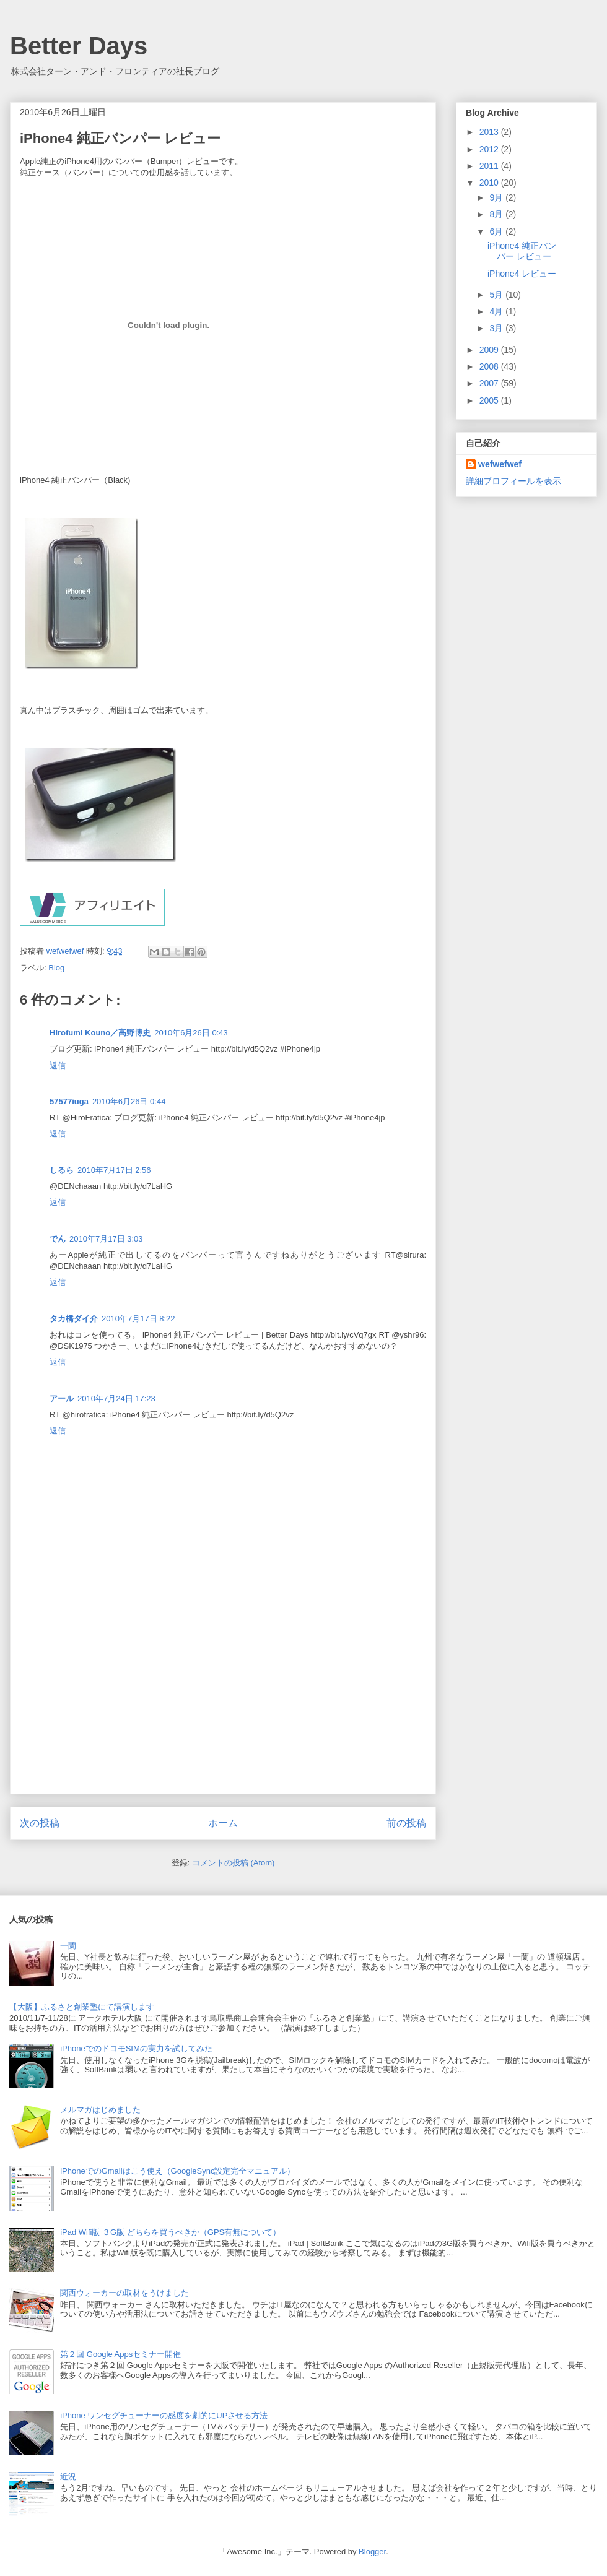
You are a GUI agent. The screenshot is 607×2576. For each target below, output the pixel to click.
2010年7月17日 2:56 (114, 1170)
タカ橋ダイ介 (74, 1318)
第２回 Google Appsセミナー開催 (120, 2354)
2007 (490, 383)
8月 (497, 214)
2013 (490, 132)
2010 (490, 183)
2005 (490, 400)
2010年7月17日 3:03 (106, 1238)
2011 (490, 166)
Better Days (78, 45)
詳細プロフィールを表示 (513, 481)
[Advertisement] (223, 1707)
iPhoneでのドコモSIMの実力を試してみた (136, 2048)
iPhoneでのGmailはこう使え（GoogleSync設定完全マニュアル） (177, 2171)
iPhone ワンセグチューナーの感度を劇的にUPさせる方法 (164, 2415)
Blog (56, 967)
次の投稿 (39, 1823)
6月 (497, 231)
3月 (497, 328)
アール (62, 1398)
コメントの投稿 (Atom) (233, 1862)
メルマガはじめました (100, 2109)
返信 (58, 1065)
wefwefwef (500, 464)
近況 (68, 2476)
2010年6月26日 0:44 (129, 1101)
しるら (62, 1170)
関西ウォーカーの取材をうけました (124, 2292)
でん (58, 1238)
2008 (490, 366)
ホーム (223, 1823)
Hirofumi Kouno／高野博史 (100, 1032)
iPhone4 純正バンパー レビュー (521, 251)
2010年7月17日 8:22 (138, 1318)
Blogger (372, 2551)
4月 (497, 311)
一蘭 (68, 1945)
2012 (490, 149)
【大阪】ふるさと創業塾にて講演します (81, 2007)
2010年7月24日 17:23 (116, 1398)
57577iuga (69, 1101)
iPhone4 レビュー (521, 274)
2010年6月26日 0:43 (191, 1032)
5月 (497, 295)
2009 (490, 350)
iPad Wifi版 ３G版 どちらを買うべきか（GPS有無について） (170, 2232)
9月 (497, 197)
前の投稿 (406, 1823)
